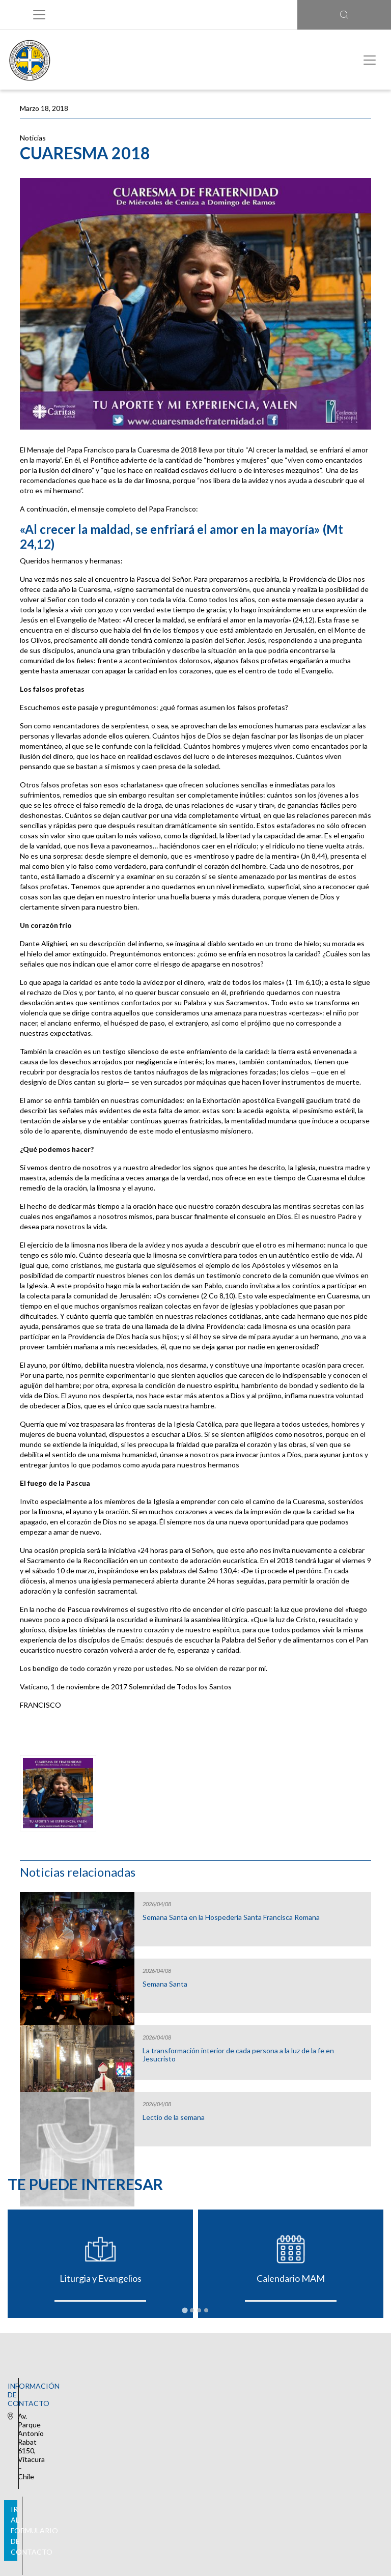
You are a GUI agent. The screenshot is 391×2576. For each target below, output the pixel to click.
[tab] (184, 2310)
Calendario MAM (291, 2278)
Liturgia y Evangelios (101, 2278)
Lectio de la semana (174, 2117)
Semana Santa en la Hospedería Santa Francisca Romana (231, 1917)
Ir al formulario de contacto (193, 2440)
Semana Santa (165, 1984)
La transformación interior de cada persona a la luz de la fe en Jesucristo (238, 2055)
